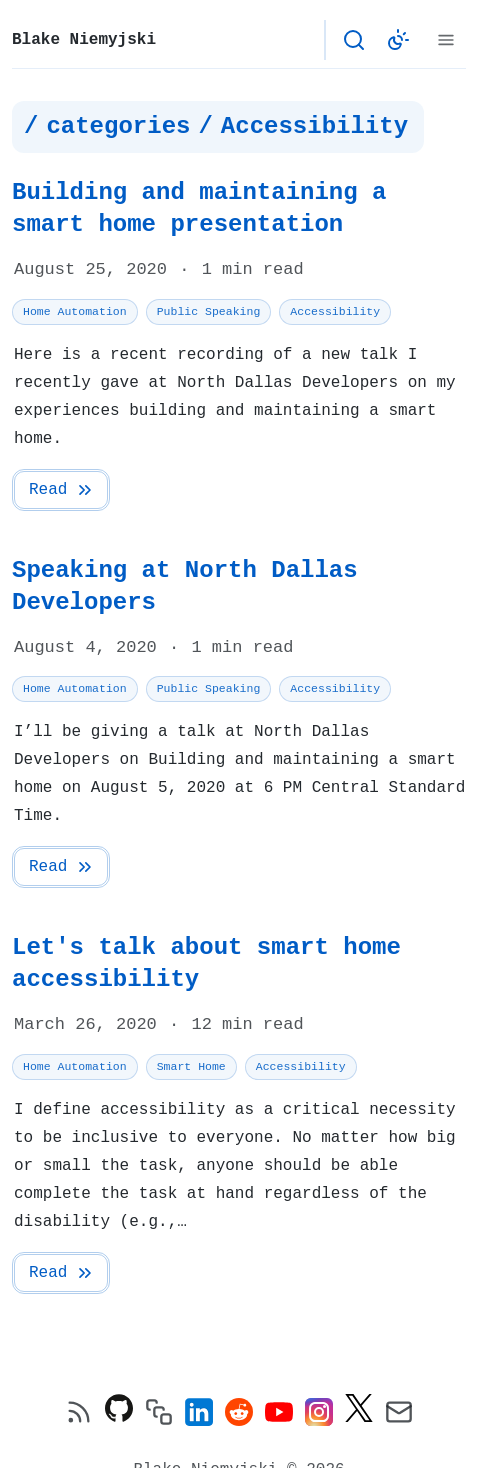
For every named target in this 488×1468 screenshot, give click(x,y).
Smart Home (191, 1066)
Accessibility (335, 311)
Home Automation (75, 311)
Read (62, 490)
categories (118, 127)
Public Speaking (209, 311)
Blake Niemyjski (84, 40)
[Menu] (446, 40)
